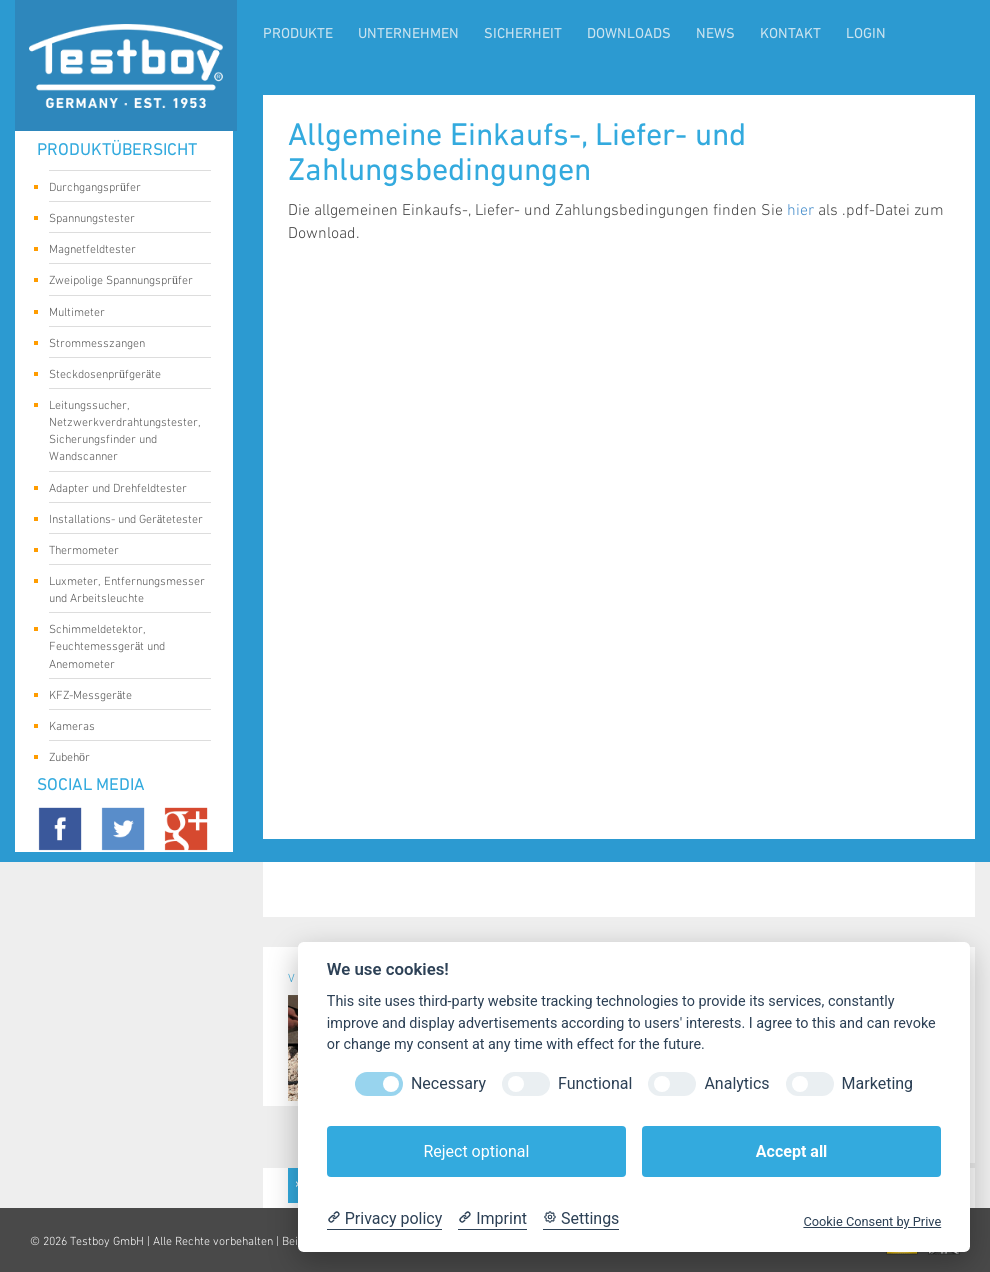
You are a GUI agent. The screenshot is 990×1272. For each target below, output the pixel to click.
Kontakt (790, 34)
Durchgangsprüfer (122, 189)
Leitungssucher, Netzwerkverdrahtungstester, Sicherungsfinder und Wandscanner (125, 431)
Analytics (736, 1083)
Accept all (791, 1151)
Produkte (298, 34)
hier (800, 210)
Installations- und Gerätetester (126, 521)
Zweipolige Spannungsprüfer (122, 282)
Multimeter (122, 314)
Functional (595, 1083)
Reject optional (476, 1151)
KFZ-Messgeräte (122, 697)
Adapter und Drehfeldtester (122, 490)
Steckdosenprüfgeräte (122, 376)
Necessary (448, 1083)
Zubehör (122, 759)
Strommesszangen (122, 345)
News (715, 34)
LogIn (866, 34)
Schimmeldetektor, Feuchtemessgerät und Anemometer (122, 646)
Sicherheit (523, 34)
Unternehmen (408, 34)
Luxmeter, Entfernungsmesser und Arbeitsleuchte (127, 590)
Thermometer (122, 552)
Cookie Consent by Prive (872, 1221)
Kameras (122, 728)
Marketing (877, 1083)
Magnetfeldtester (122, 251)
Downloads (629, 34)
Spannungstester (122, 220)
